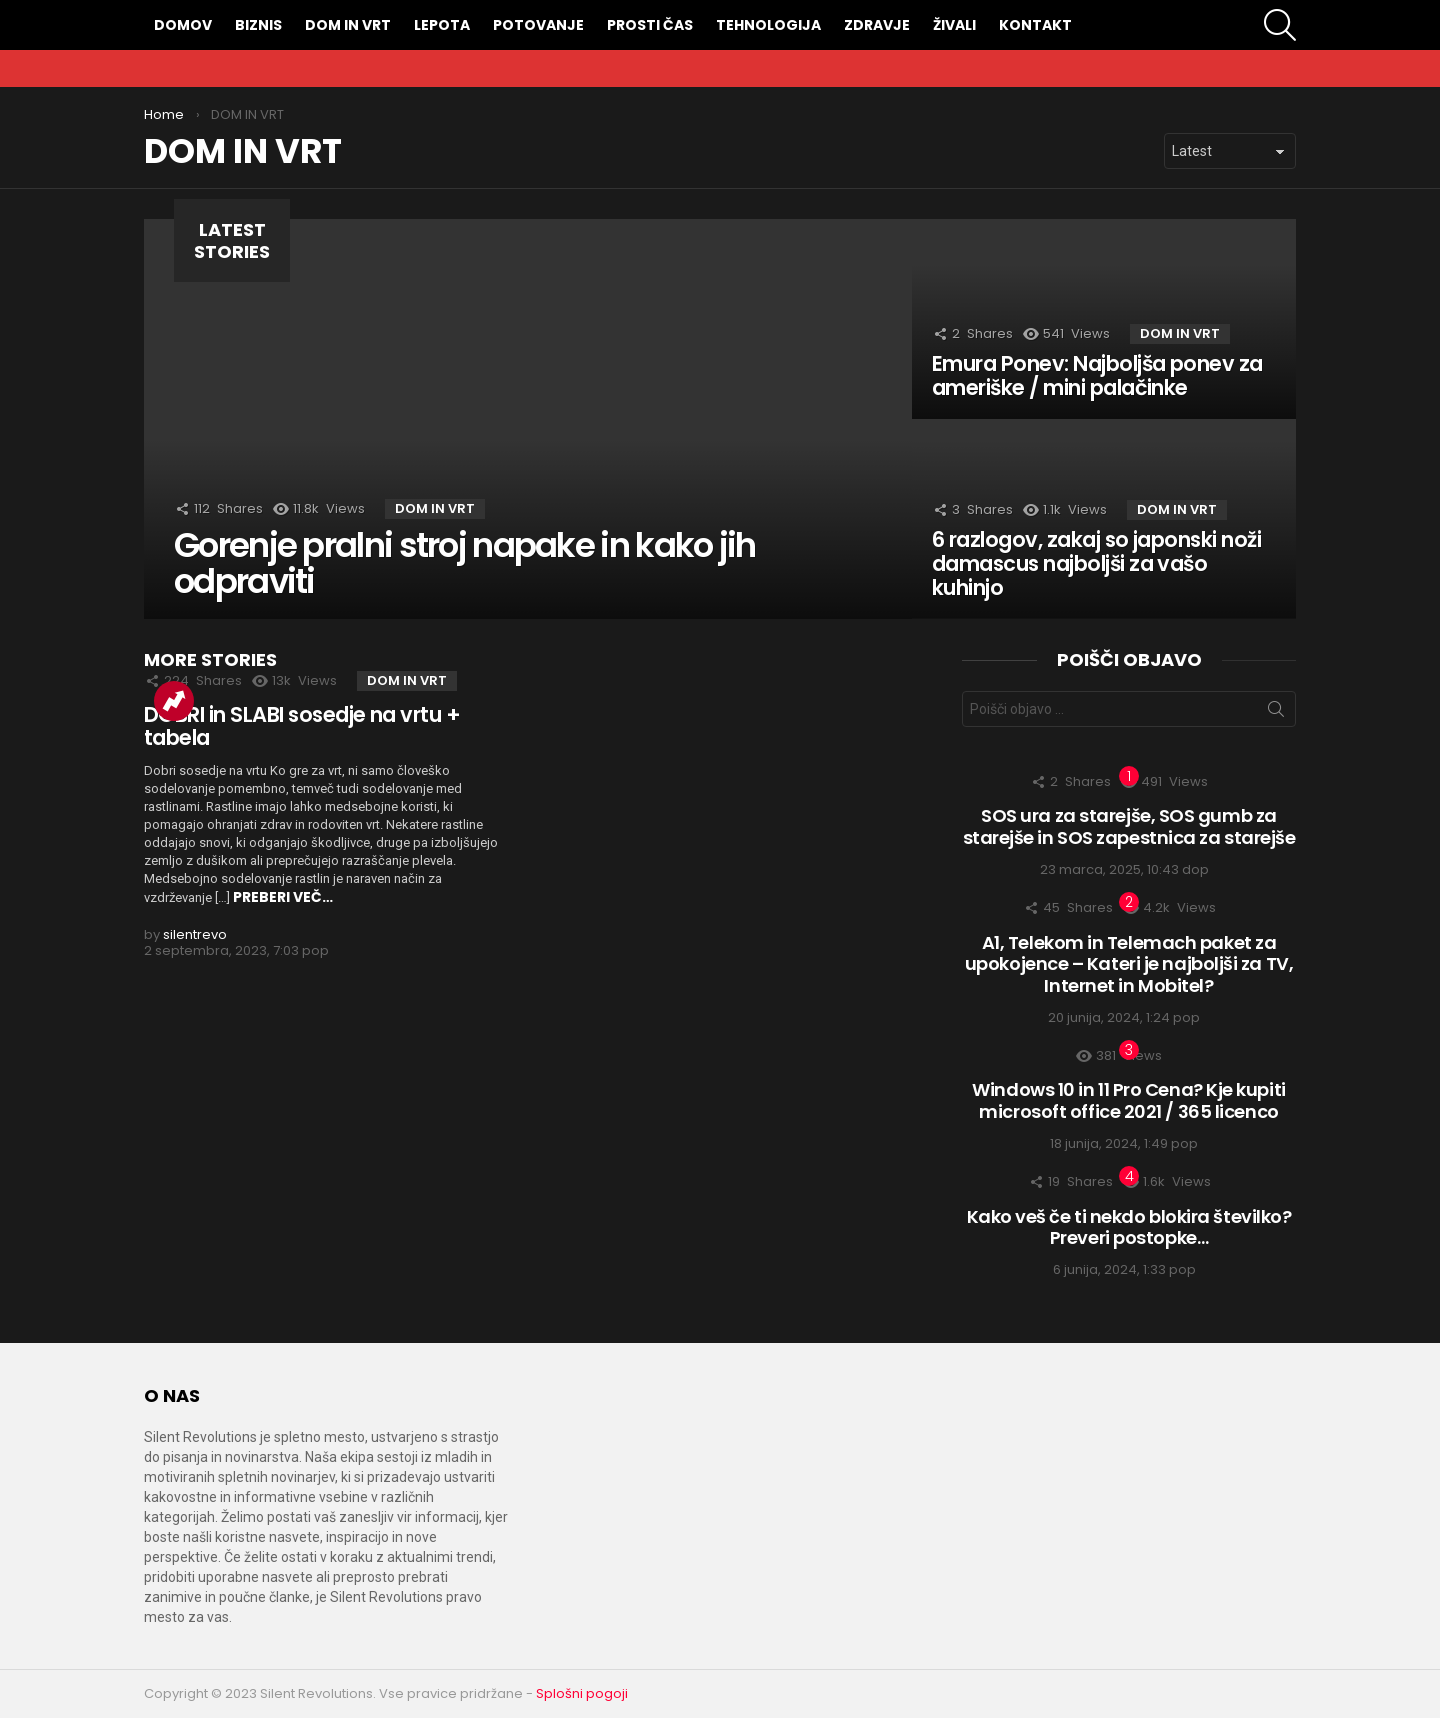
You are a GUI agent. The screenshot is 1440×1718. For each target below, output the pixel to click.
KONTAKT (1035, 25)
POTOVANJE (538, 25)
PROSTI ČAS (650, 25)
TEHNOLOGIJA (768, 25)
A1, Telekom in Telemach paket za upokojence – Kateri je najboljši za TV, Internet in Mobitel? (1129, 964)
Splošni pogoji (582, 1693)
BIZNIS (258, 25)
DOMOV (183, 25)
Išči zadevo (1276, 713)
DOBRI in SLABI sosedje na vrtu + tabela (302, 726)
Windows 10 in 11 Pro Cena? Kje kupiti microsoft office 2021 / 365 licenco (1128, 1100)
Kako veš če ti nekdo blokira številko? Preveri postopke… (1129, 1227)
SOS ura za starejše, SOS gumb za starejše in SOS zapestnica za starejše (1129, 826)
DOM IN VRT (348, 25)
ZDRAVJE (877, 25)
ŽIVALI (954, 25)
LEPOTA (442, 25)
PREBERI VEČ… (283, 897)
